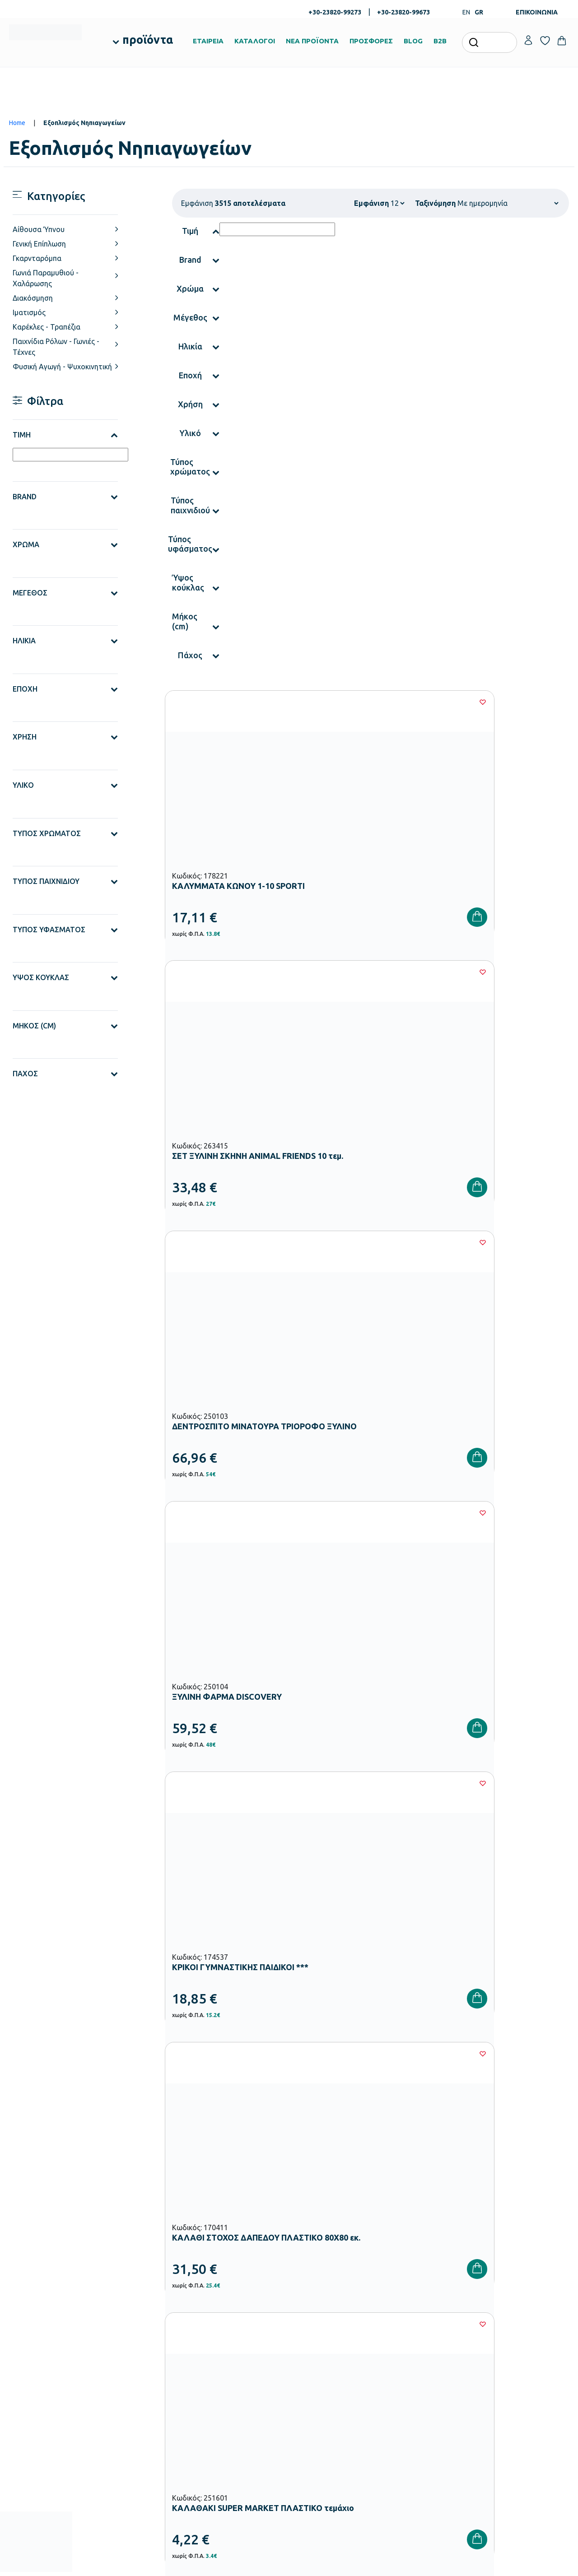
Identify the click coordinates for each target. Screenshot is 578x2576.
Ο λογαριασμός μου (511, 2322)
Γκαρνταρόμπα (37, 258)
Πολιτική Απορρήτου (531, 2180)
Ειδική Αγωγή (217, 2463)
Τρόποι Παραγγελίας (417, 2322)
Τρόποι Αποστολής (415, 2351)
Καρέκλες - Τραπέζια (46, 327)
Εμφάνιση (371, 203)
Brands (303, 2365)
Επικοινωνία (501, 2351)
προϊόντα (147, 39)
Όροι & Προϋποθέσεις (418, 2379)
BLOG (413, 41)
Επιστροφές (406, 2365)
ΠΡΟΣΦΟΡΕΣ (371, 41)
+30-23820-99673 (403, 12)
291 (396, 1613)
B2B (440, 41)
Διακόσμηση (33, 298)
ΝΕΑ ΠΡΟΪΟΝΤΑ (312, 41)
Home (17, 122)
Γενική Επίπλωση (39, 244)
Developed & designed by (289, 2564)
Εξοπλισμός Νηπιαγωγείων (235, 2361)
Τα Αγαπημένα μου (510, 2336)
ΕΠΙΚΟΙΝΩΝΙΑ (537, 12)
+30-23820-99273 (334, 12)
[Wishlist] (282, 702)
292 (423, 1613)
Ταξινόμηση (435, 203)
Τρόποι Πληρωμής (414, 2336)
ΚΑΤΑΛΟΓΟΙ (254, 41)
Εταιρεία (305, 2322)
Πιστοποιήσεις (313, 2336)
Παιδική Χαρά (218, 2434)
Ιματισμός (29, 312)
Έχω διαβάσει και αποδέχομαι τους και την (429, 2180)
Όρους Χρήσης (442, 2180)
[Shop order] (508, 203)
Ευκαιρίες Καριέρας (319, 2379)
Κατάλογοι (308, 2351)
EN (466, 12)
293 (450, 1613)
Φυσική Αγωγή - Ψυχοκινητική (62, 367)
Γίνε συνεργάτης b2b (321, 2394)
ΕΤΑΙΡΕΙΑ (208, 41)
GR (479, 12)
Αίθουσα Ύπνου (39, 229)
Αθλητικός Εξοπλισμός (230, 2448)
